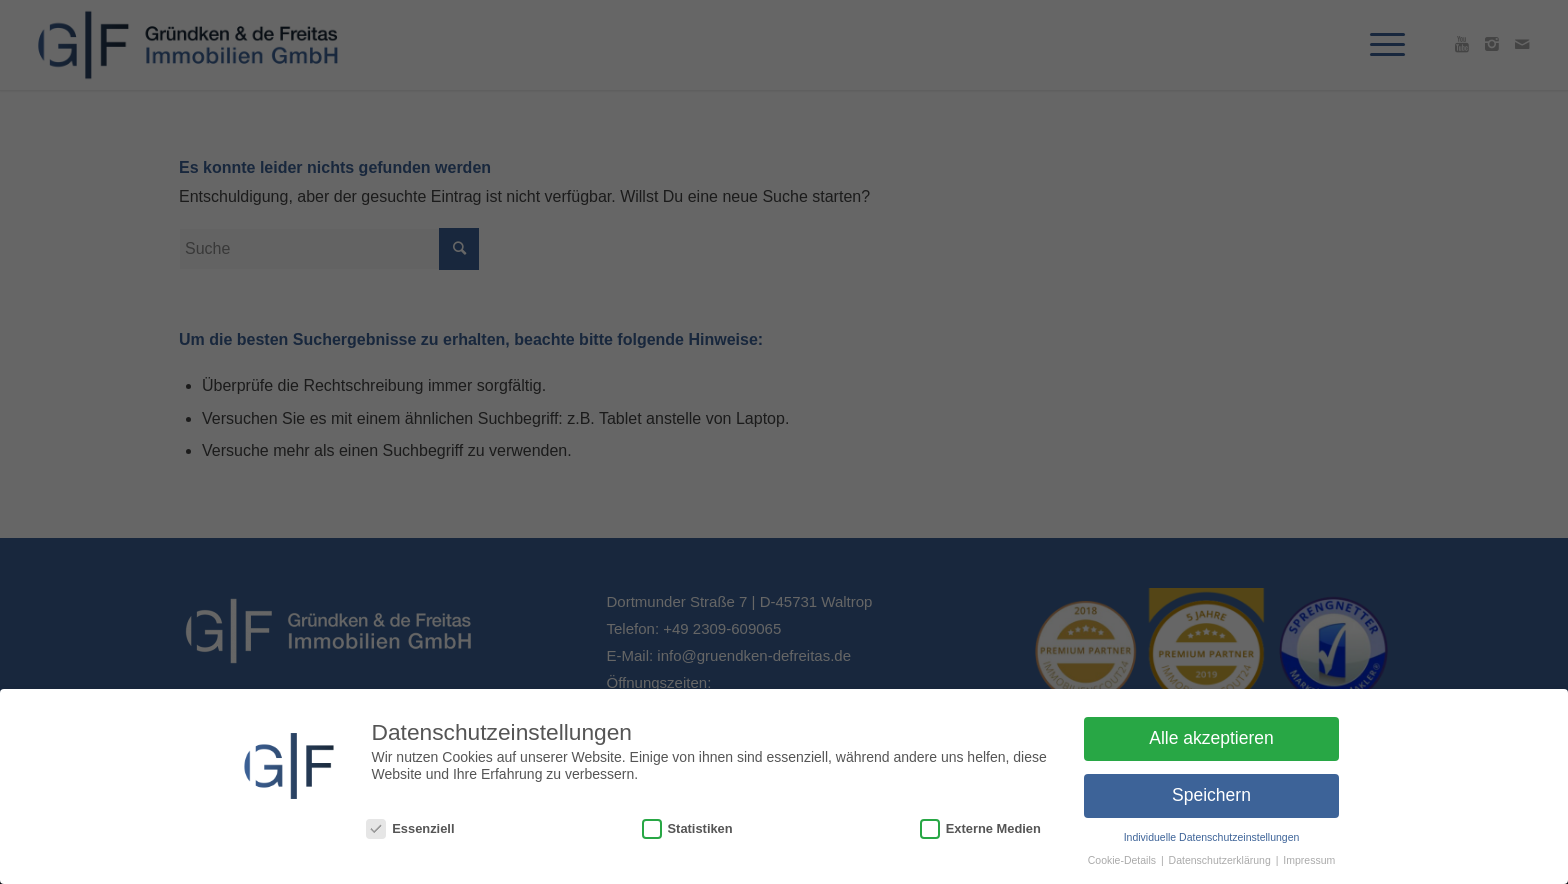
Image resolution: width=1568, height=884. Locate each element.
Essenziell (410, 828)
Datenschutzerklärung (1221, 860)
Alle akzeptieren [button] (1211, 738)
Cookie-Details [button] (1123, 860)
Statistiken (687, 828)
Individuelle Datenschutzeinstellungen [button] (1212, 837)
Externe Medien (980, 828)
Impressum (1309, 860)
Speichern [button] (1211, 795)
